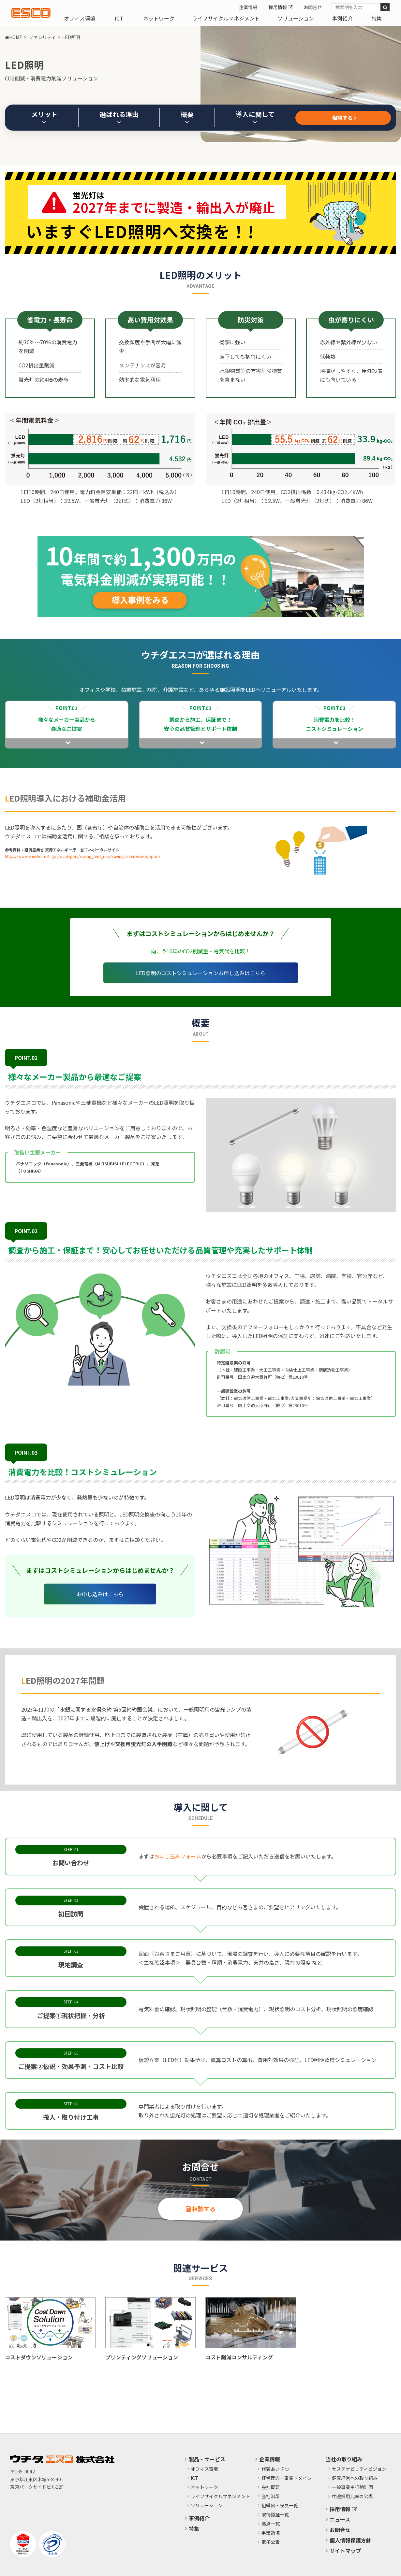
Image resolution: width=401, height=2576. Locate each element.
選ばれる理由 (118, 117)
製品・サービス (207, 2459)
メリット (44, 117)
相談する (343, 117)
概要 (187, 117)
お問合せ (313, 7)
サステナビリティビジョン (359, 2469)
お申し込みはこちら (100, 1594)
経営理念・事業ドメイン (286, 2478)
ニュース (340, 2519)
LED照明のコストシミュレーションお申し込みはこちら (200, 973)
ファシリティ (42, 37)
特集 (376, 18)
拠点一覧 (270, 2524)
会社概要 (270, 2487)
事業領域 (270, 2533)
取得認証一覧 (275, 2515)
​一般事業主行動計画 (352, 2487)
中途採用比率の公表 (352, 2496)
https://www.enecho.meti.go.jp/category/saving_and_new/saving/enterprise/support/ (82, 856)
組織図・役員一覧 (279, 2506)
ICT (119, 18)
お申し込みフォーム (177, 1856)
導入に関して (255, 117)
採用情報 (280, 7)
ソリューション (295, 18)
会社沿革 (270, 2496)
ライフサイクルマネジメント (226, 18)
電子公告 (270, 2542)
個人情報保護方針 (350, 2540)
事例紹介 (342, 18)
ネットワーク (158, 18)
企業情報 (248, 7)
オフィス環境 (79, 18)
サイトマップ (345, 2550)
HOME (13, 37)
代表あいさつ (275, 2469)
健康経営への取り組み (355, 2478)
